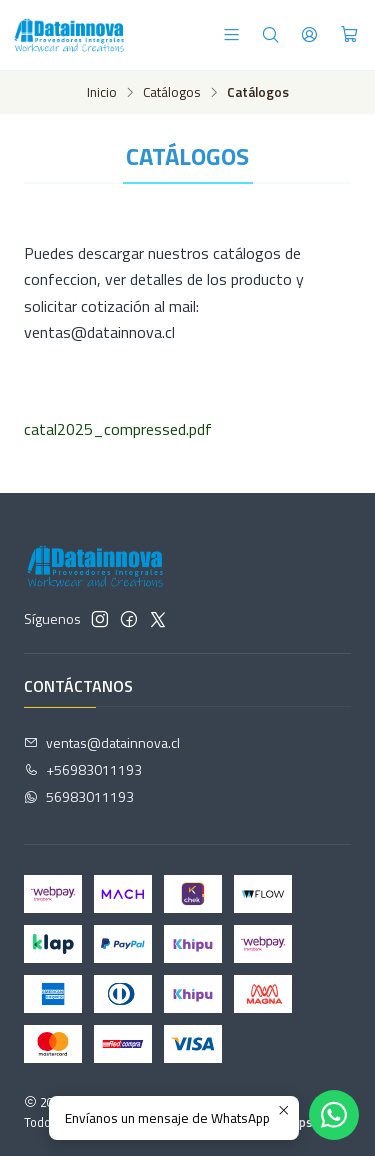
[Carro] (349, 34)
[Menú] (231, 34)
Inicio (102, 93)
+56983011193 (83, 769)
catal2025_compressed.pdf (118, 429)
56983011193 (79, 796)
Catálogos (172, 93)
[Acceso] (309, 34)
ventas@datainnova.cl (102, 742)
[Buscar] (270, 34)
